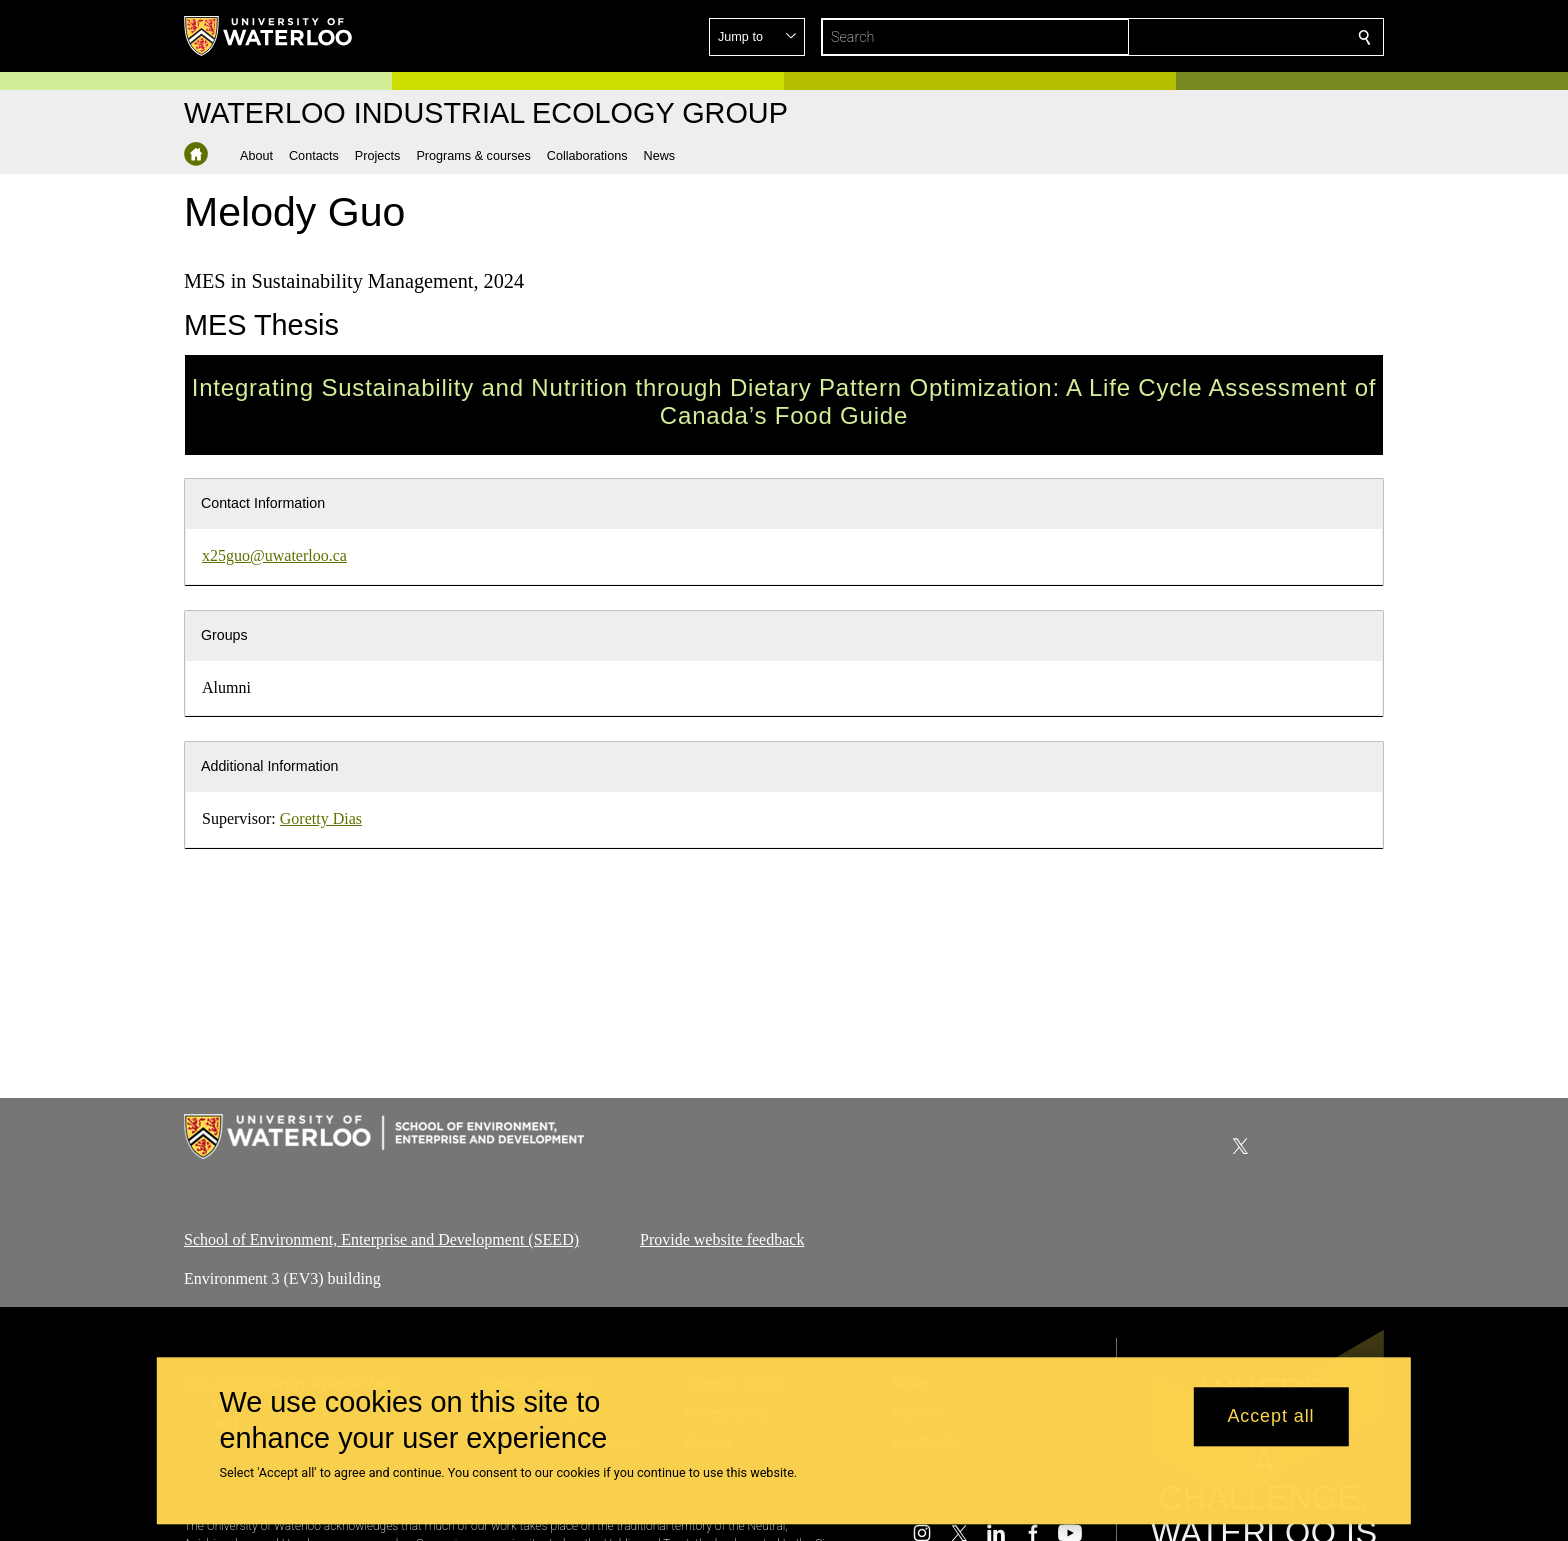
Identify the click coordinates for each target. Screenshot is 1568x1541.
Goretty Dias (321, 818)
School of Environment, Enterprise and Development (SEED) (381, 1239)
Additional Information (270, 766)
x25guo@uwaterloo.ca (274, 555)
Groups (224, 635)
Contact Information (263, 503)
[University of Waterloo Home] (269, 36)
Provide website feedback (722, 1239)
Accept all (1270, 1417)
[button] (1220, 37)
